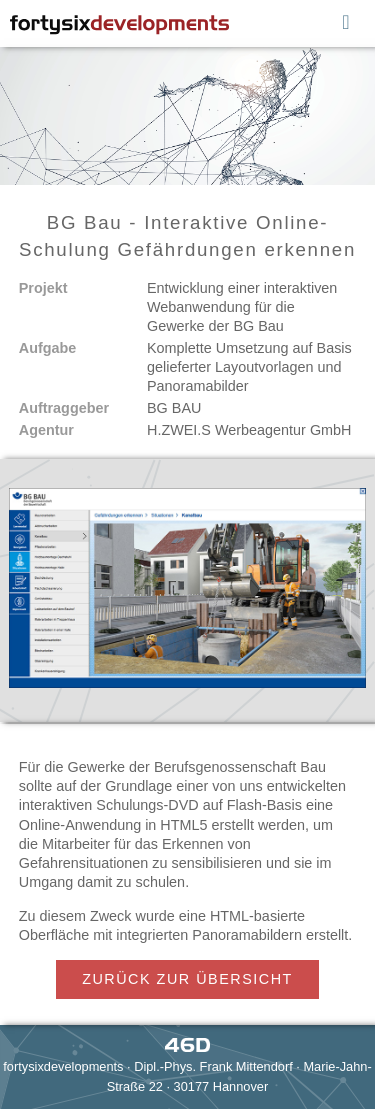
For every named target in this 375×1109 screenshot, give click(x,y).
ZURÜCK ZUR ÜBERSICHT (187, 979)
